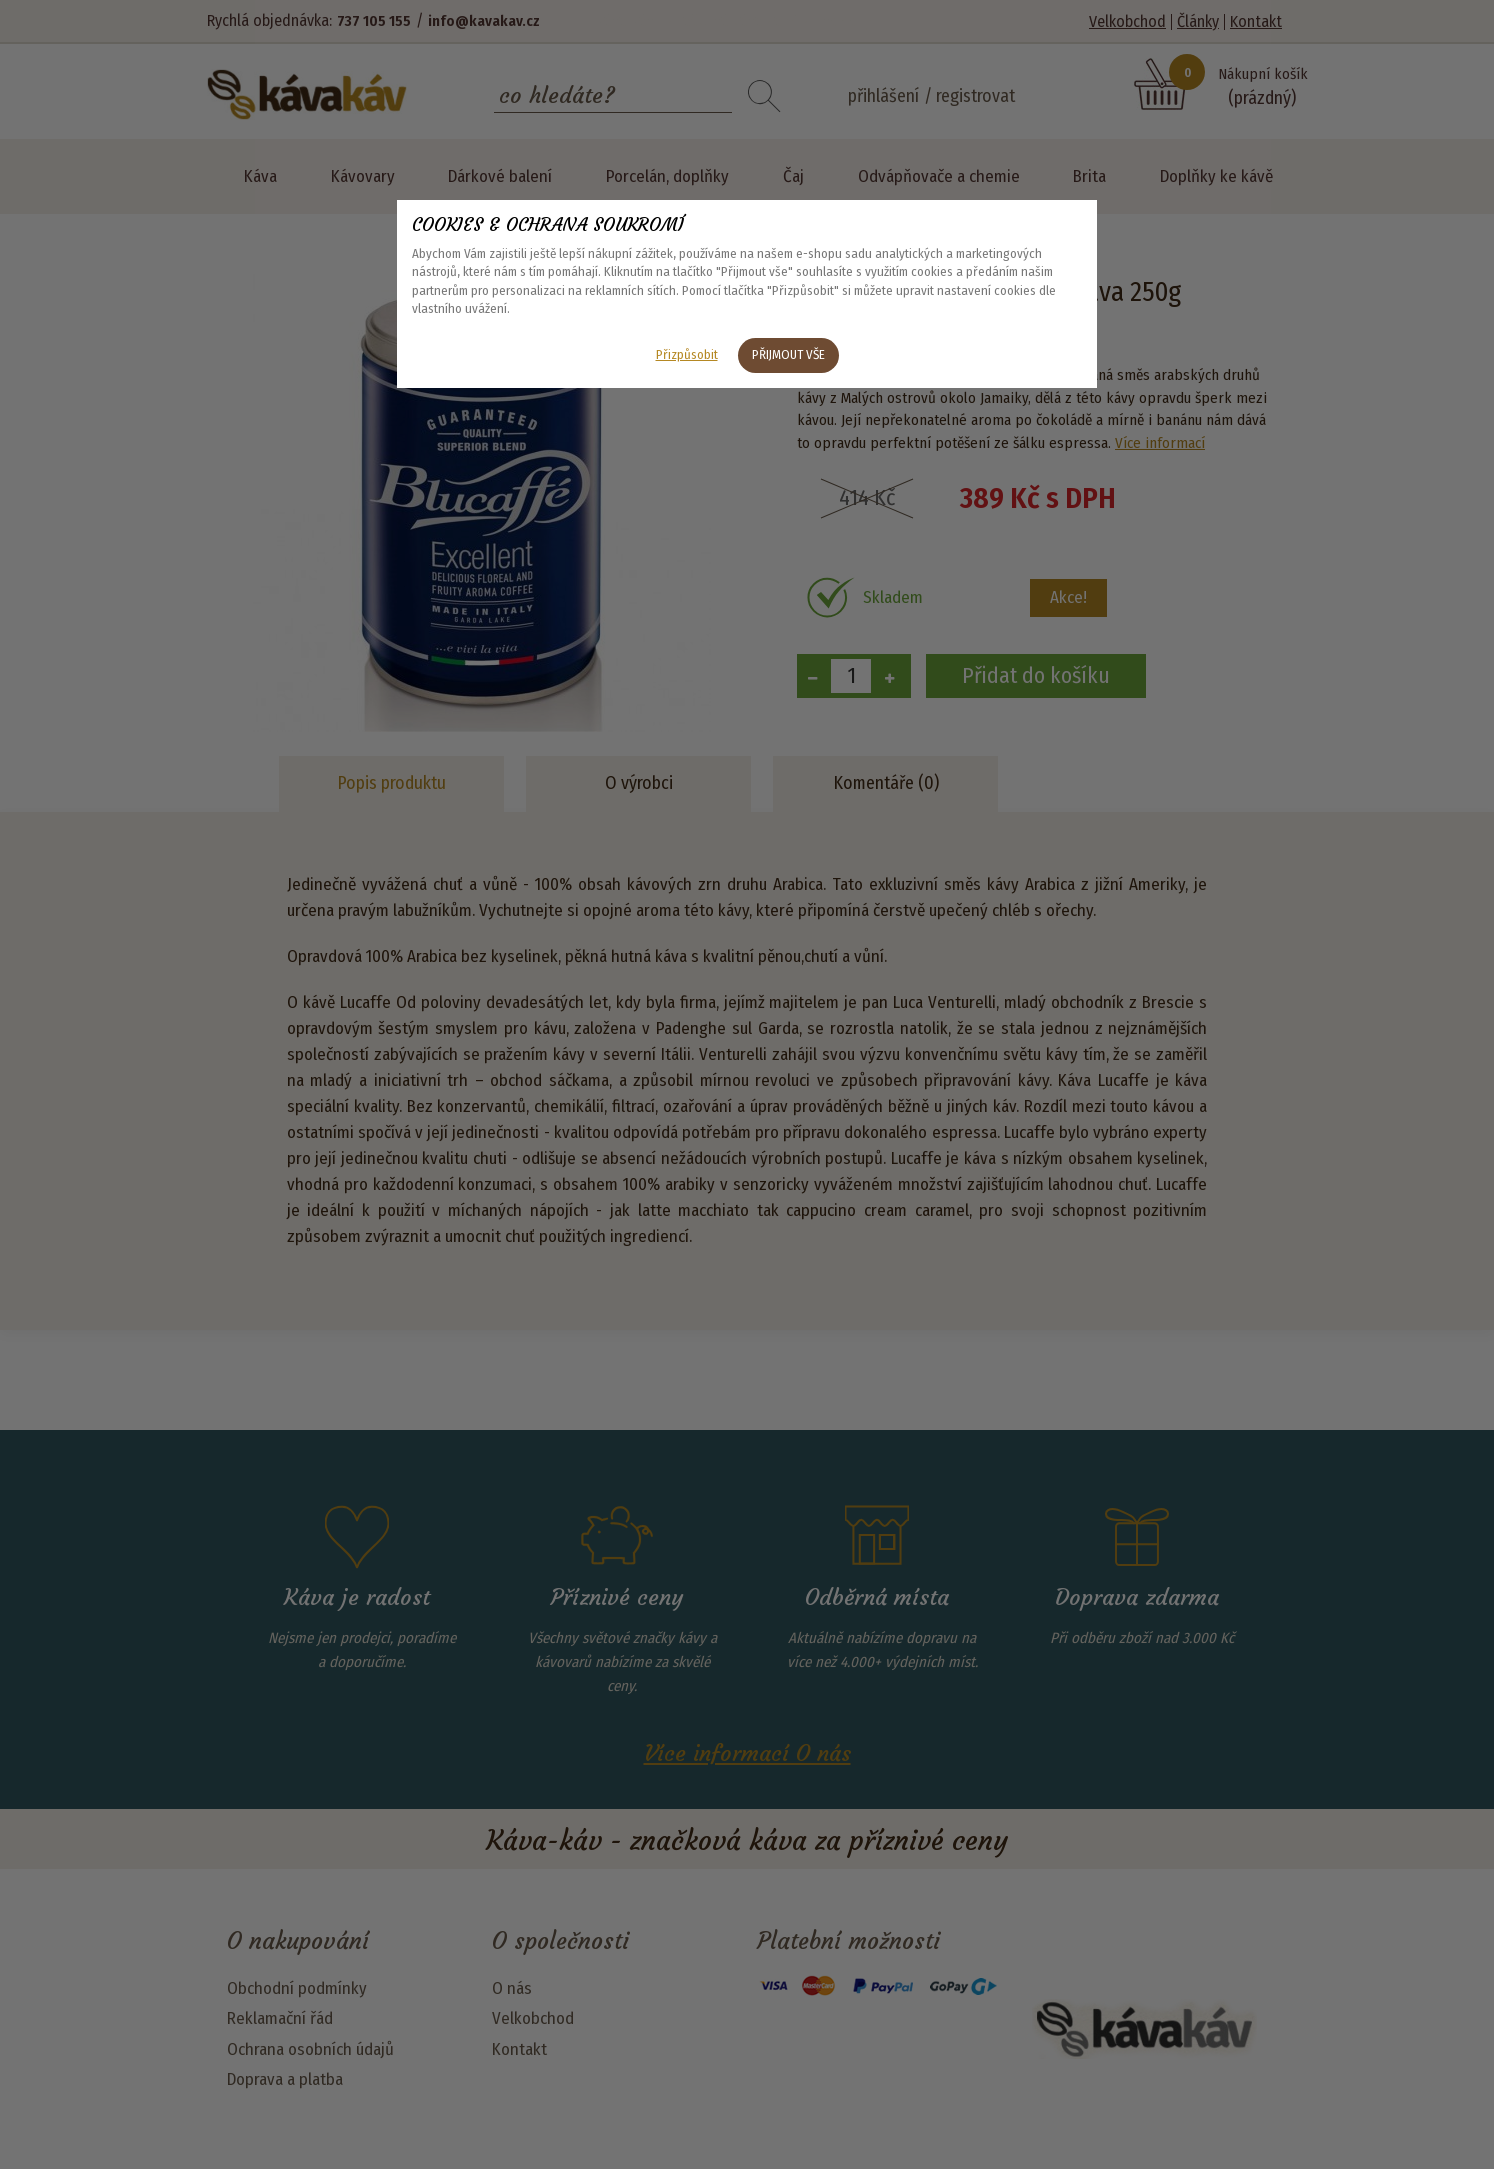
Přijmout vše (788, 354)
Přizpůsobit (687, 354)
